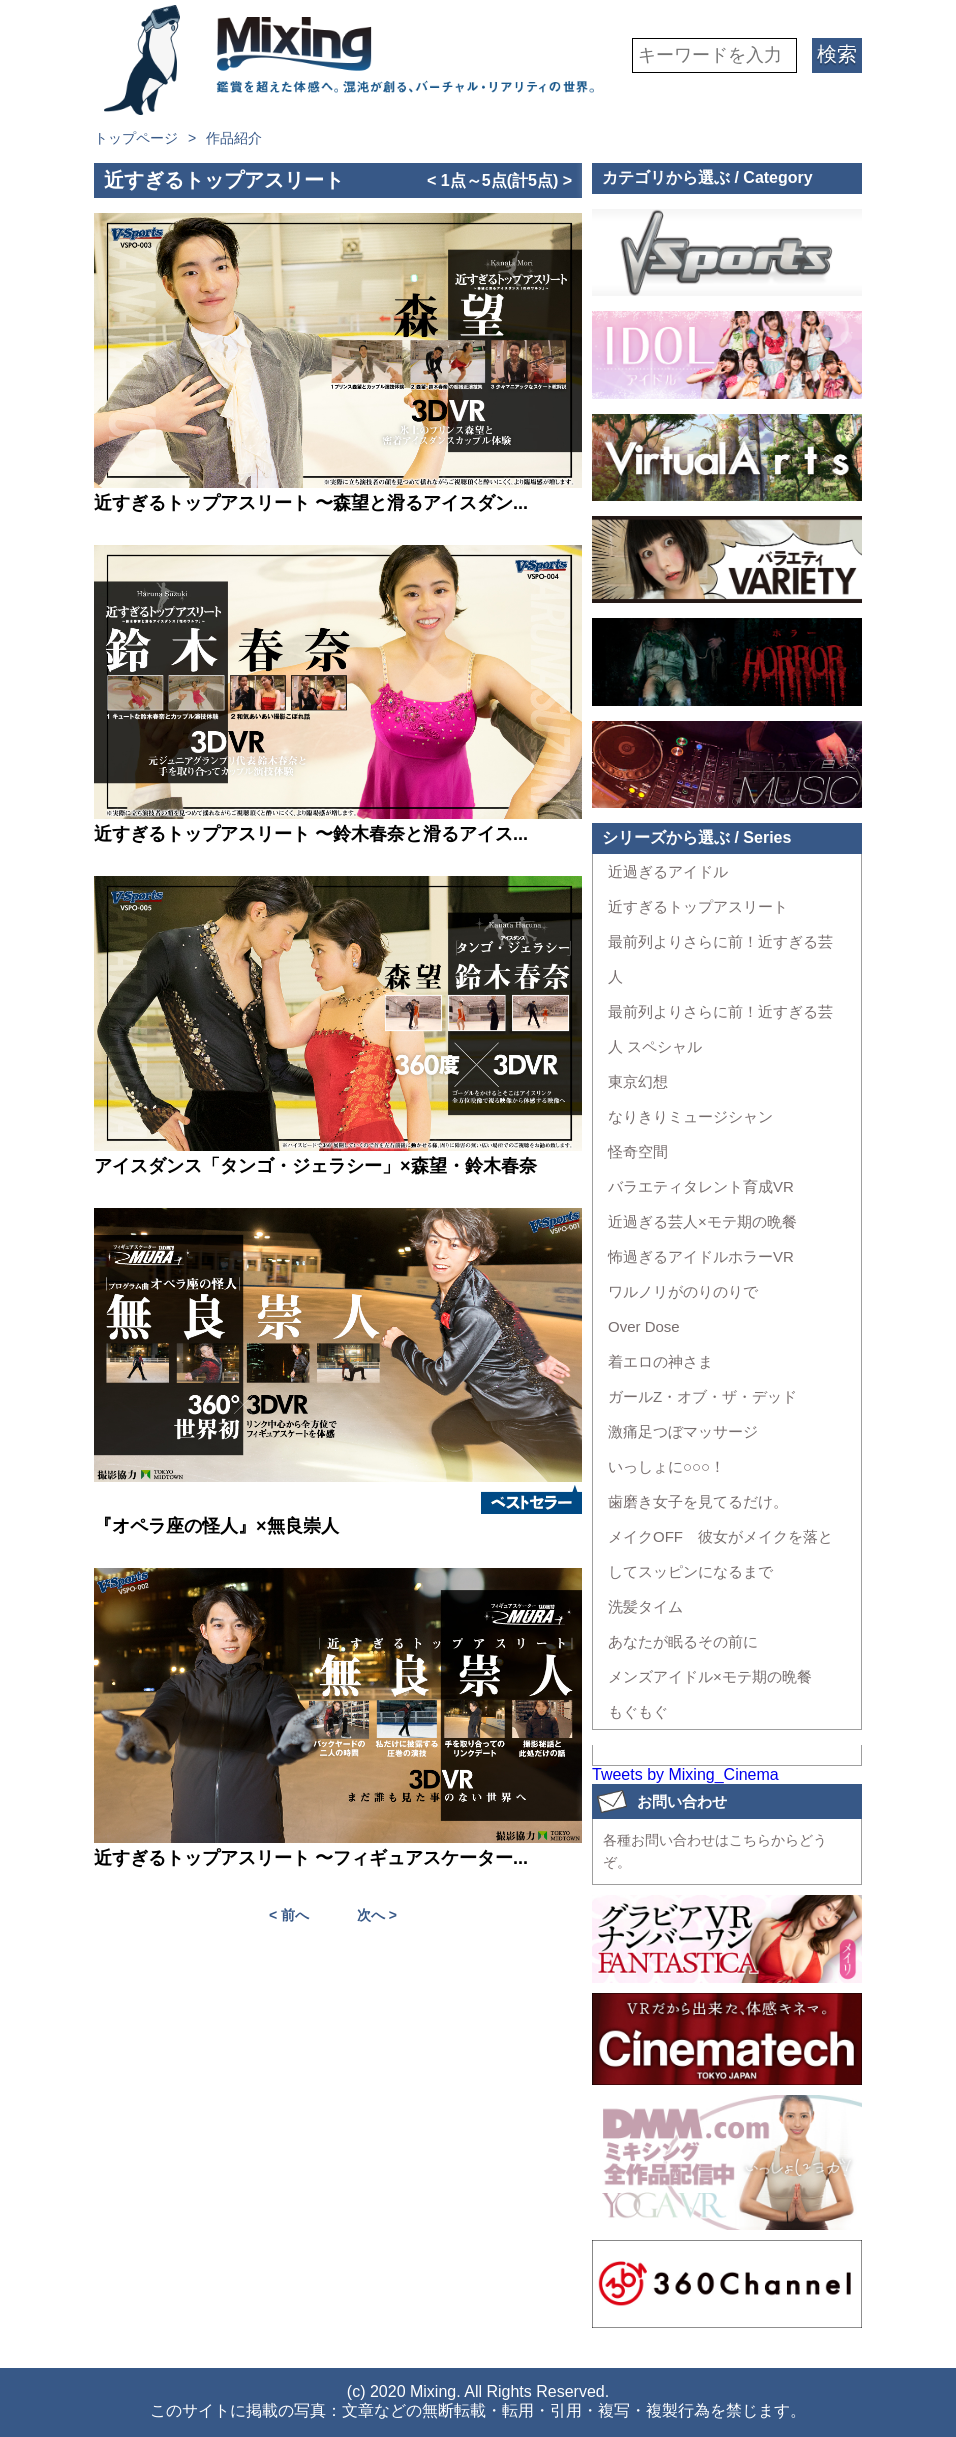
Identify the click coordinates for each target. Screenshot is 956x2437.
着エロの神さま (660, 1361)
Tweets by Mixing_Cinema (685, 1774)
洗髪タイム (645, 1606)
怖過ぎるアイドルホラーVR (701, 1256)
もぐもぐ (638, 1711)
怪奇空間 (638, 1151)
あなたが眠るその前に (683, 1641)
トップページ (136, 138)
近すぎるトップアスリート (698, 906)
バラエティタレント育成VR (701, 1186)
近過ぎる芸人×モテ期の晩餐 (702, 1221)
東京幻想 (638, 1081)
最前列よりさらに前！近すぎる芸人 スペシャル (720, 1029)
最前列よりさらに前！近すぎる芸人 (720, 959)
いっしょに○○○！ (666, 1466)
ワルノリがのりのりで (683, 1291)
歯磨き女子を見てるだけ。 (698, 1501)
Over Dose (644, 1326)
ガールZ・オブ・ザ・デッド (702, 1396)
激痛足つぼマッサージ (683, 1431)
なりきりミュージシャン (690, 1116)
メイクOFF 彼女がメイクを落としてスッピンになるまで (720, 1554)
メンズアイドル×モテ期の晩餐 (710, 1676)
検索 (837, 54)
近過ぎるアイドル (668, 871)
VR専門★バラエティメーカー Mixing (354, 60)
